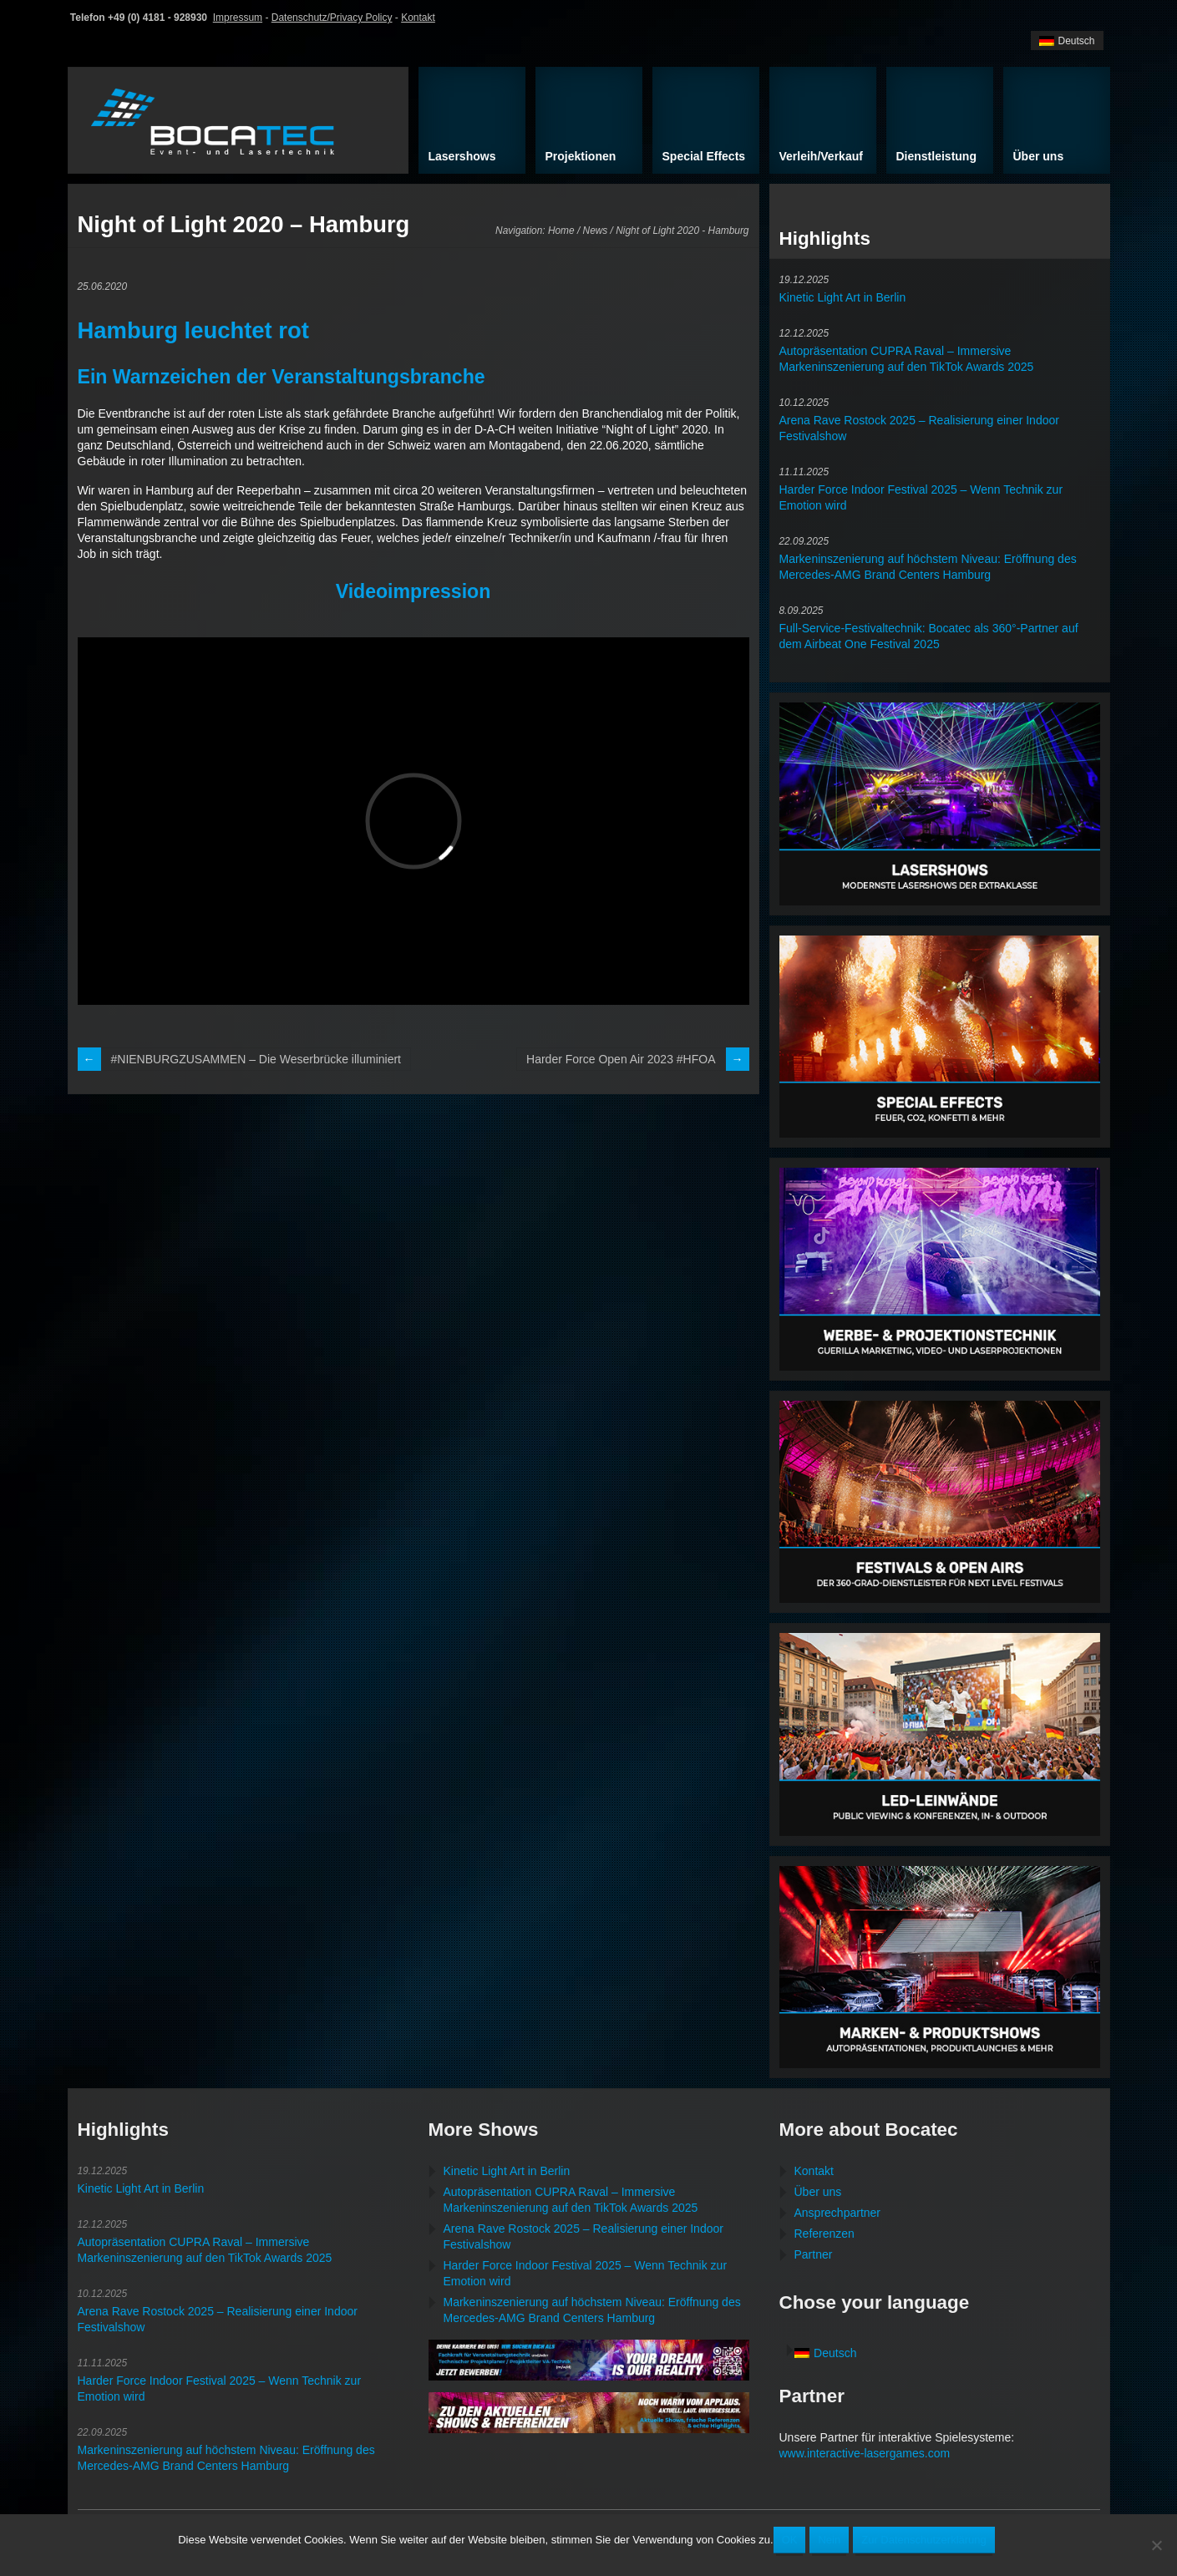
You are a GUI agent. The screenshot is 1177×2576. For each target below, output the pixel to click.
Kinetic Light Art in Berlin (842, 297)
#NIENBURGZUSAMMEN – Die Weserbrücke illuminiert (256, 1059)
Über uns (818, 2191)
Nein (829, 2539)
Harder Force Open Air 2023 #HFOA (620, 1059)
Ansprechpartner (837, 2212)
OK (790, 2539)
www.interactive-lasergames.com (865, 2453)
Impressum (237, 17)
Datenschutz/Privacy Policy (332, 17)
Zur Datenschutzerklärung (924, 2539)
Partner (813, 2254)
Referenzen (824, 2233)
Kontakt (418, 17)
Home (561, 230)
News (595, 230)
